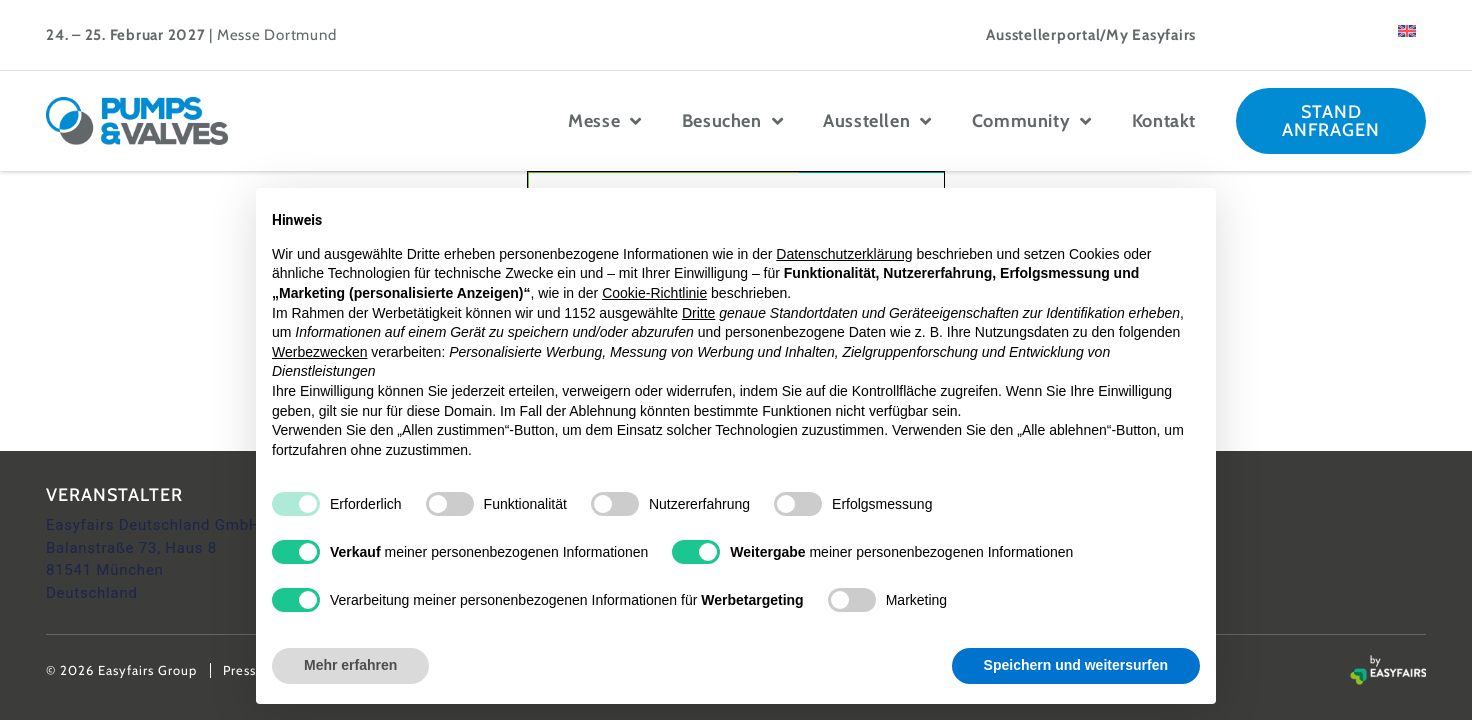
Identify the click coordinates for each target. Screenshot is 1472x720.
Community (1032, 121)
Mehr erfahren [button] (350, 665)
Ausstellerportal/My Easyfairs (1091, 35)
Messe (605, 121)
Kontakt (1164, 121)
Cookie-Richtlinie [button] (654, 293)
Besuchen (732, 121)
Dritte (698, 313)
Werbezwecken (319, 352)
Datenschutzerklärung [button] (844, 254)
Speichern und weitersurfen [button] (1076, 665)
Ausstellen (877, 121)
